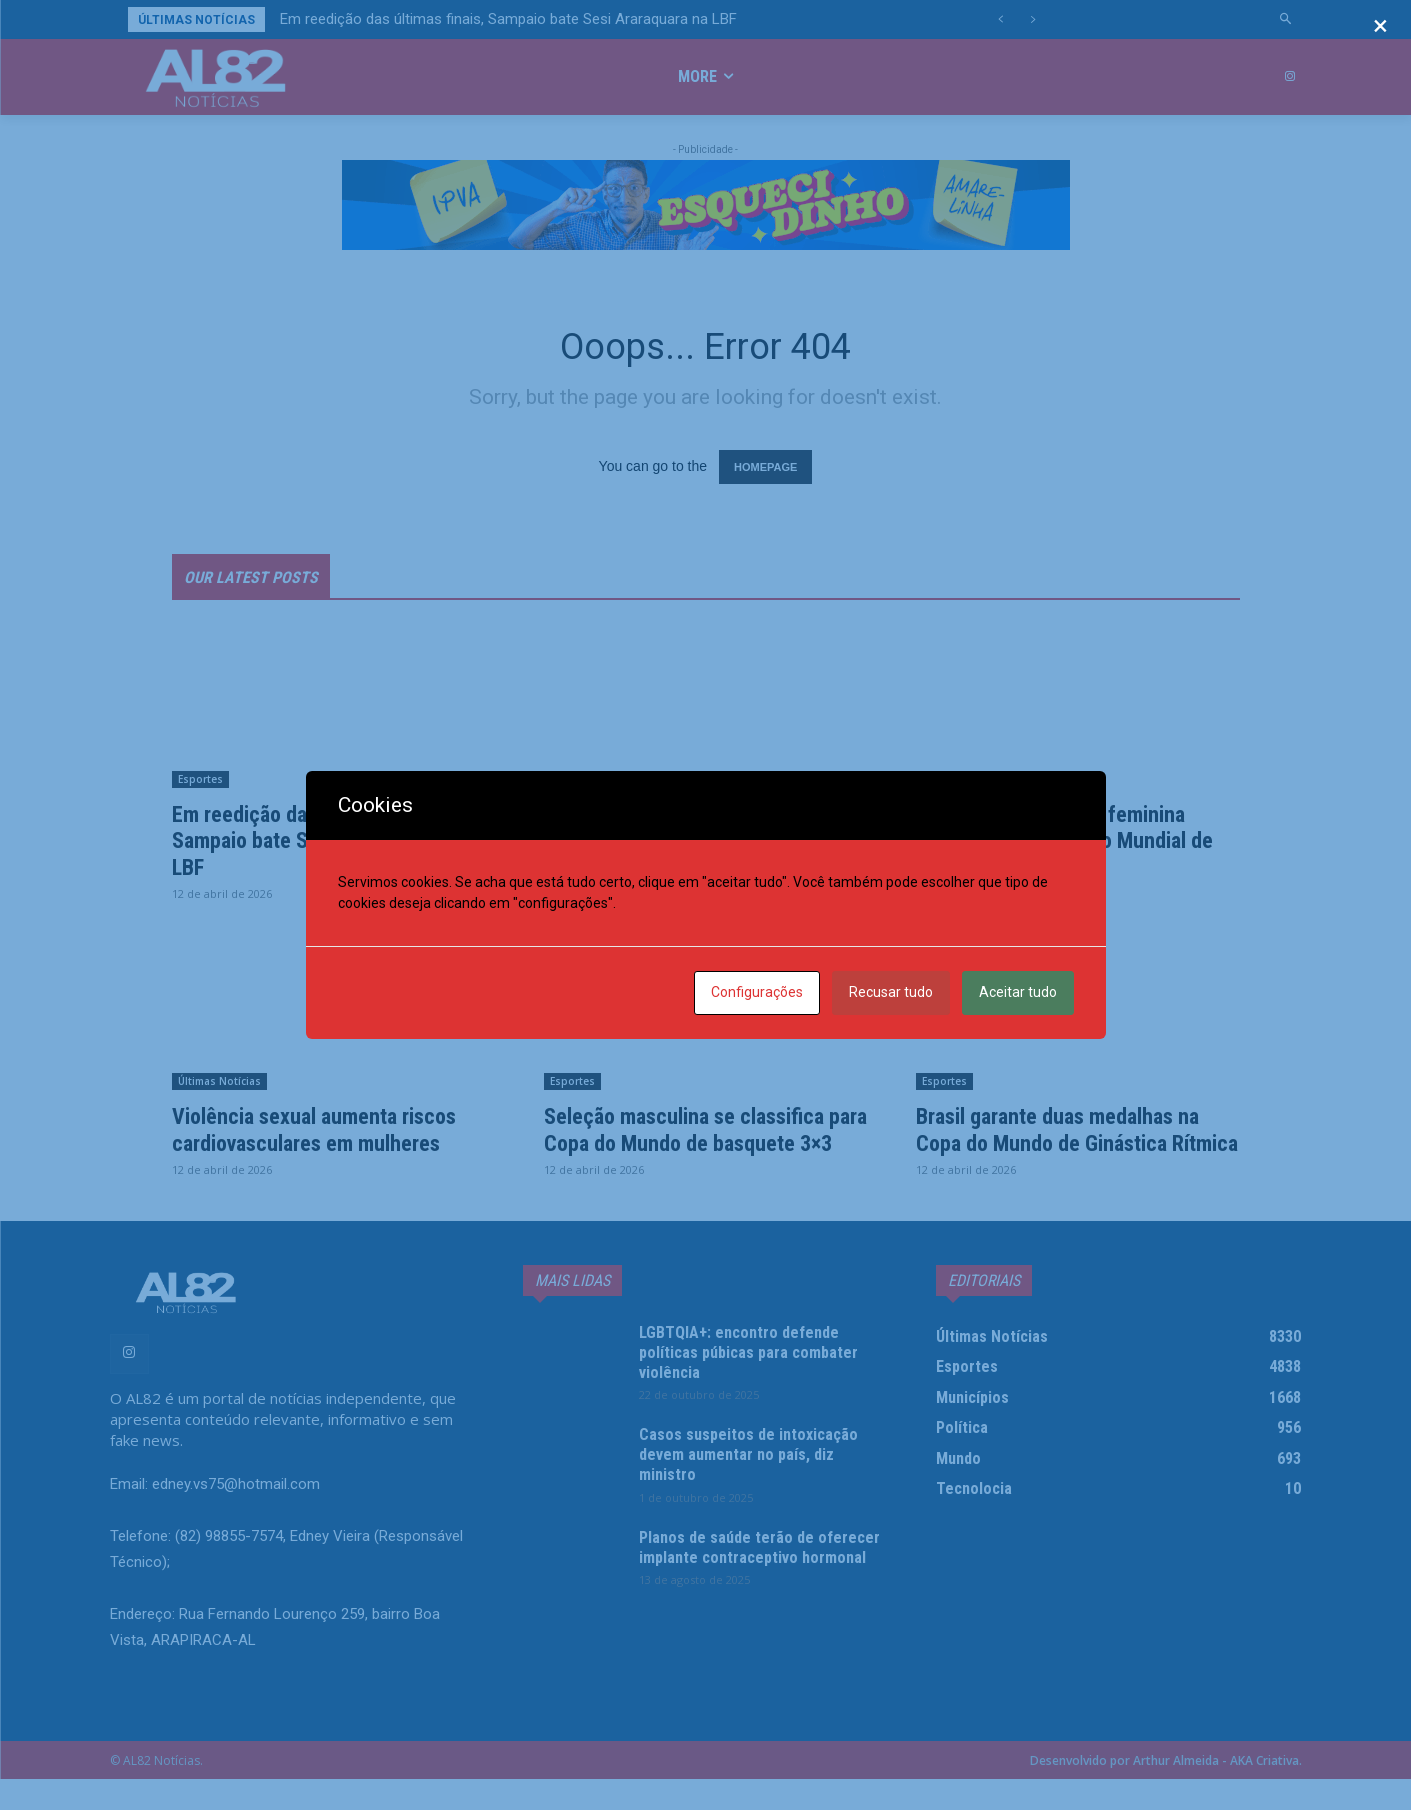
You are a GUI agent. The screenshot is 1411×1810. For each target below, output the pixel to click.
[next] (1032, 19)
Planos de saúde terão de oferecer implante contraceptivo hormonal (759, 1587)
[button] (1285, 19)
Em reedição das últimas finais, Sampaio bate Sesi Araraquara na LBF (508, 19)
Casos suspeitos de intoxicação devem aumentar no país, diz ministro (758, 1485)
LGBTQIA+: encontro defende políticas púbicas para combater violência (759, 1382)
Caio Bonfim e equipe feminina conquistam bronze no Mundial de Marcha (1078, 845)
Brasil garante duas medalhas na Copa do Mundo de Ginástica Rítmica (1071, 1147)
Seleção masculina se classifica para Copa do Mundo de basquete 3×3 (705, 1147)
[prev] (1000, 19)
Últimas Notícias (591, 784)
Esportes (200, 784)
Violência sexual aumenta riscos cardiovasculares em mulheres (328, 1134)
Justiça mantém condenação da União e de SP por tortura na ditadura (697, 845)
